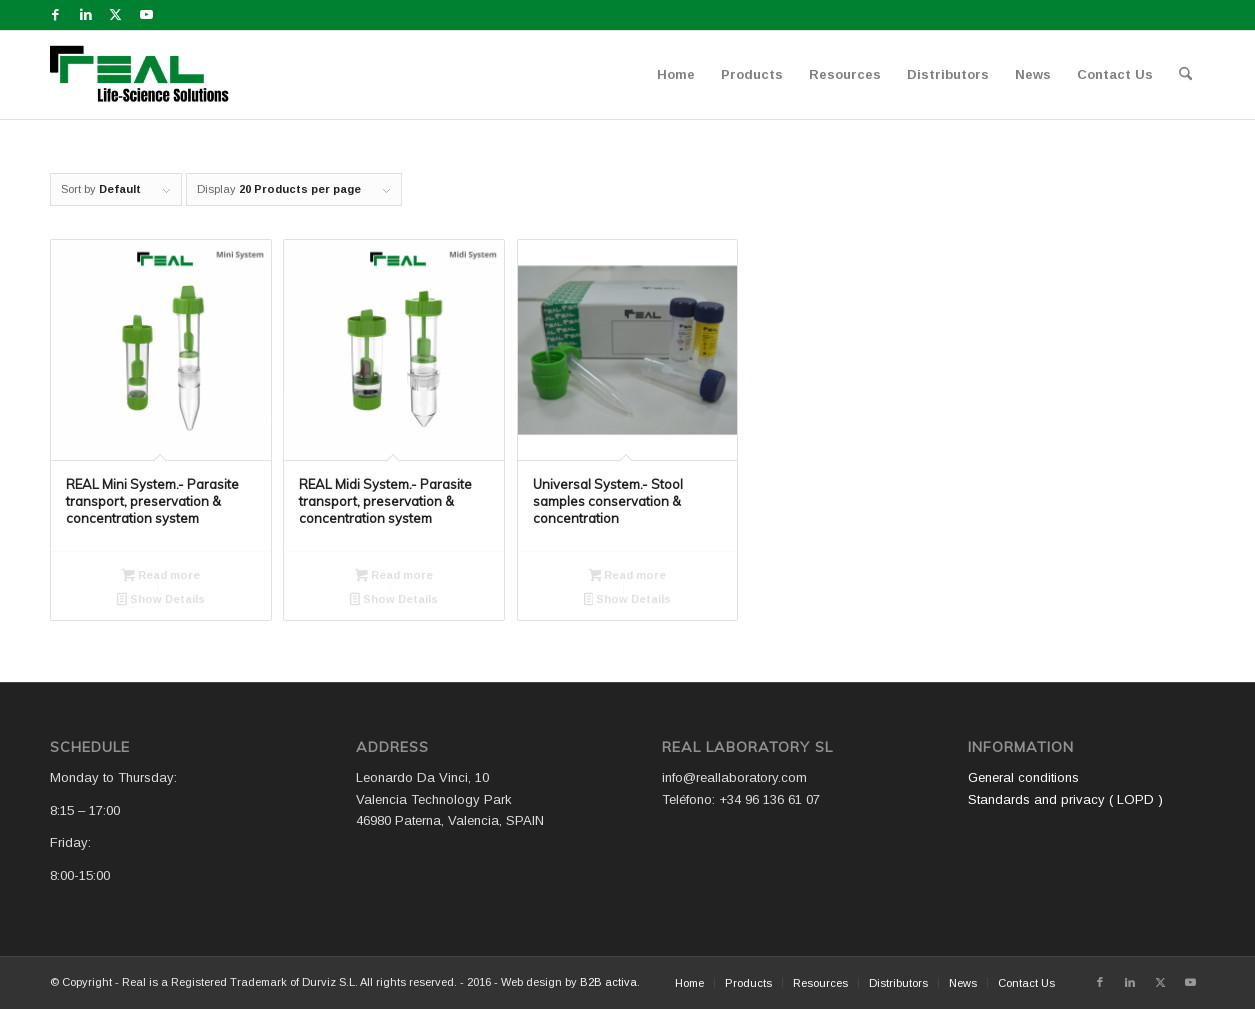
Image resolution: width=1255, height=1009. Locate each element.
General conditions (1023, 777)
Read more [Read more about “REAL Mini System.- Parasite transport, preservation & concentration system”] (161, 577)
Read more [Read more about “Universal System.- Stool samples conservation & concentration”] (628, 577)
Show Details (161, 601)
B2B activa (608, 982)
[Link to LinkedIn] (85, 15)
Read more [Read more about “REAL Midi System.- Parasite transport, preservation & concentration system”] (394, 577)
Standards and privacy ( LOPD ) (1065, 799)
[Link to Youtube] (146, 15)
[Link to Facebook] (55, 15)
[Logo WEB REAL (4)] (146, 75)
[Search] (1185, 75)
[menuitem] (676, 75)
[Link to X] (115, 15)
